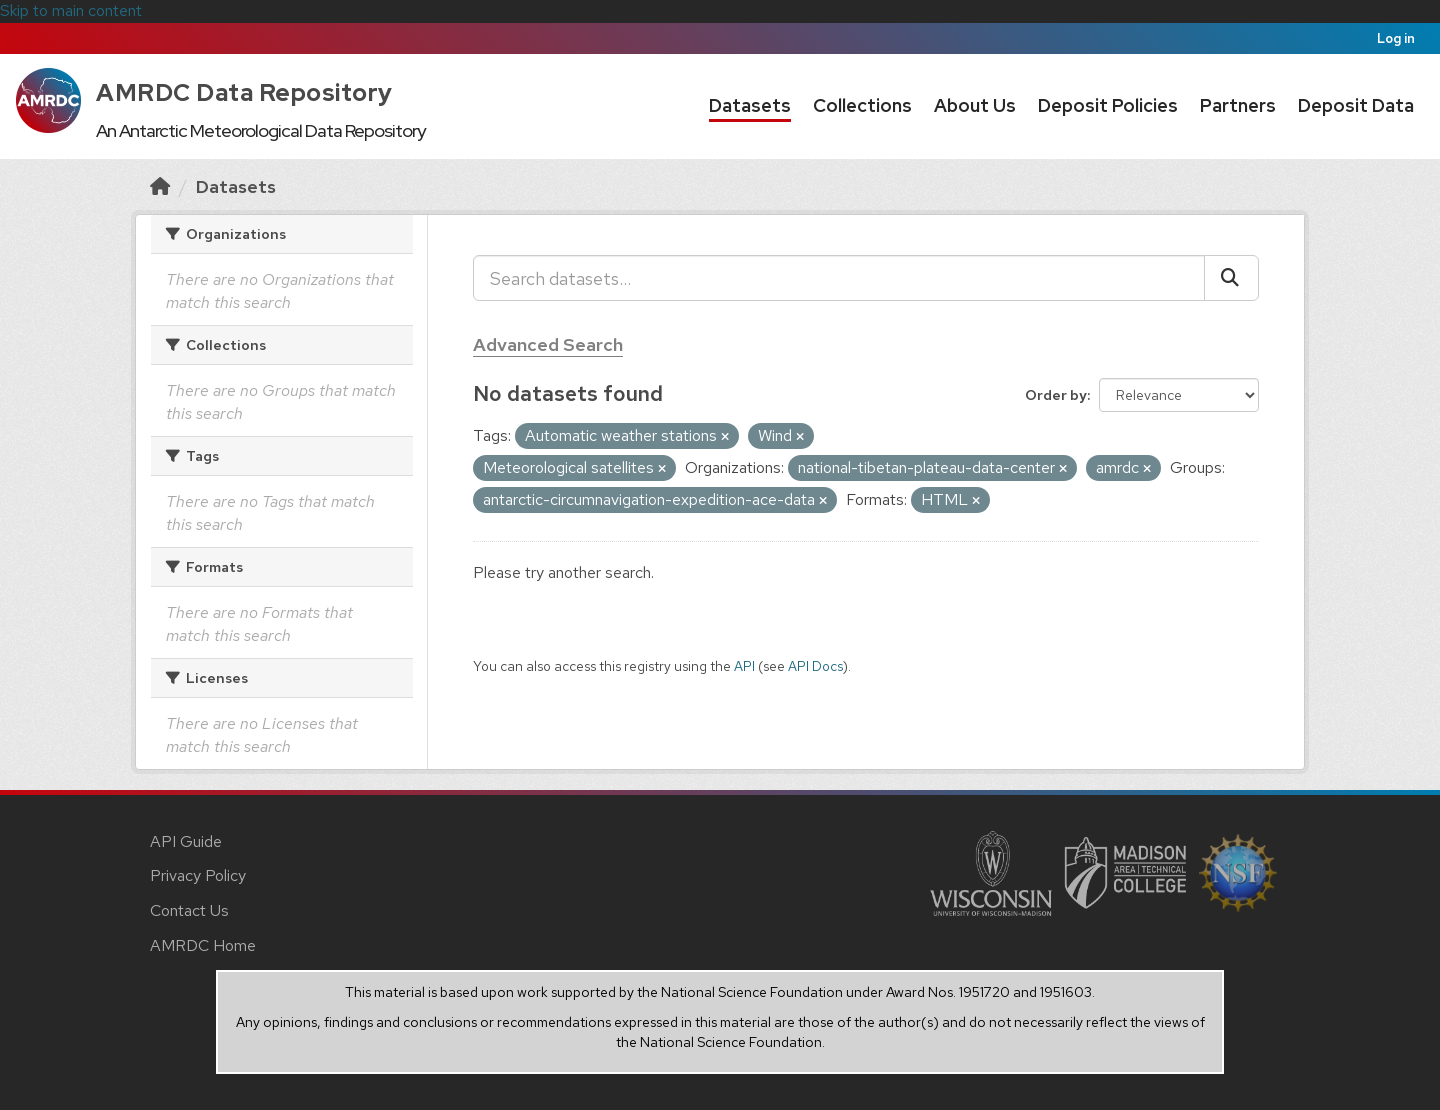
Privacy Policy (198, 875)
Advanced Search (548, 344)
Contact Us (189, 910)
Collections (862, 105)
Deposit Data (1356, 105)
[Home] (160, 186)
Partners (1238, 105)
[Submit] (1231, 278)
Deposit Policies (1108, 105)
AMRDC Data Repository (244, 92)
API (744, 666)
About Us (975, 105)
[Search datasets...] (839, 278)
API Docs (815, 666)
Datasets (750, 105)
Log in (1396, 38)
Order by (1056, 395)
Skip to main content (71, 10)
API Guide (186, 841)
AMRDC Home (203, 945)
